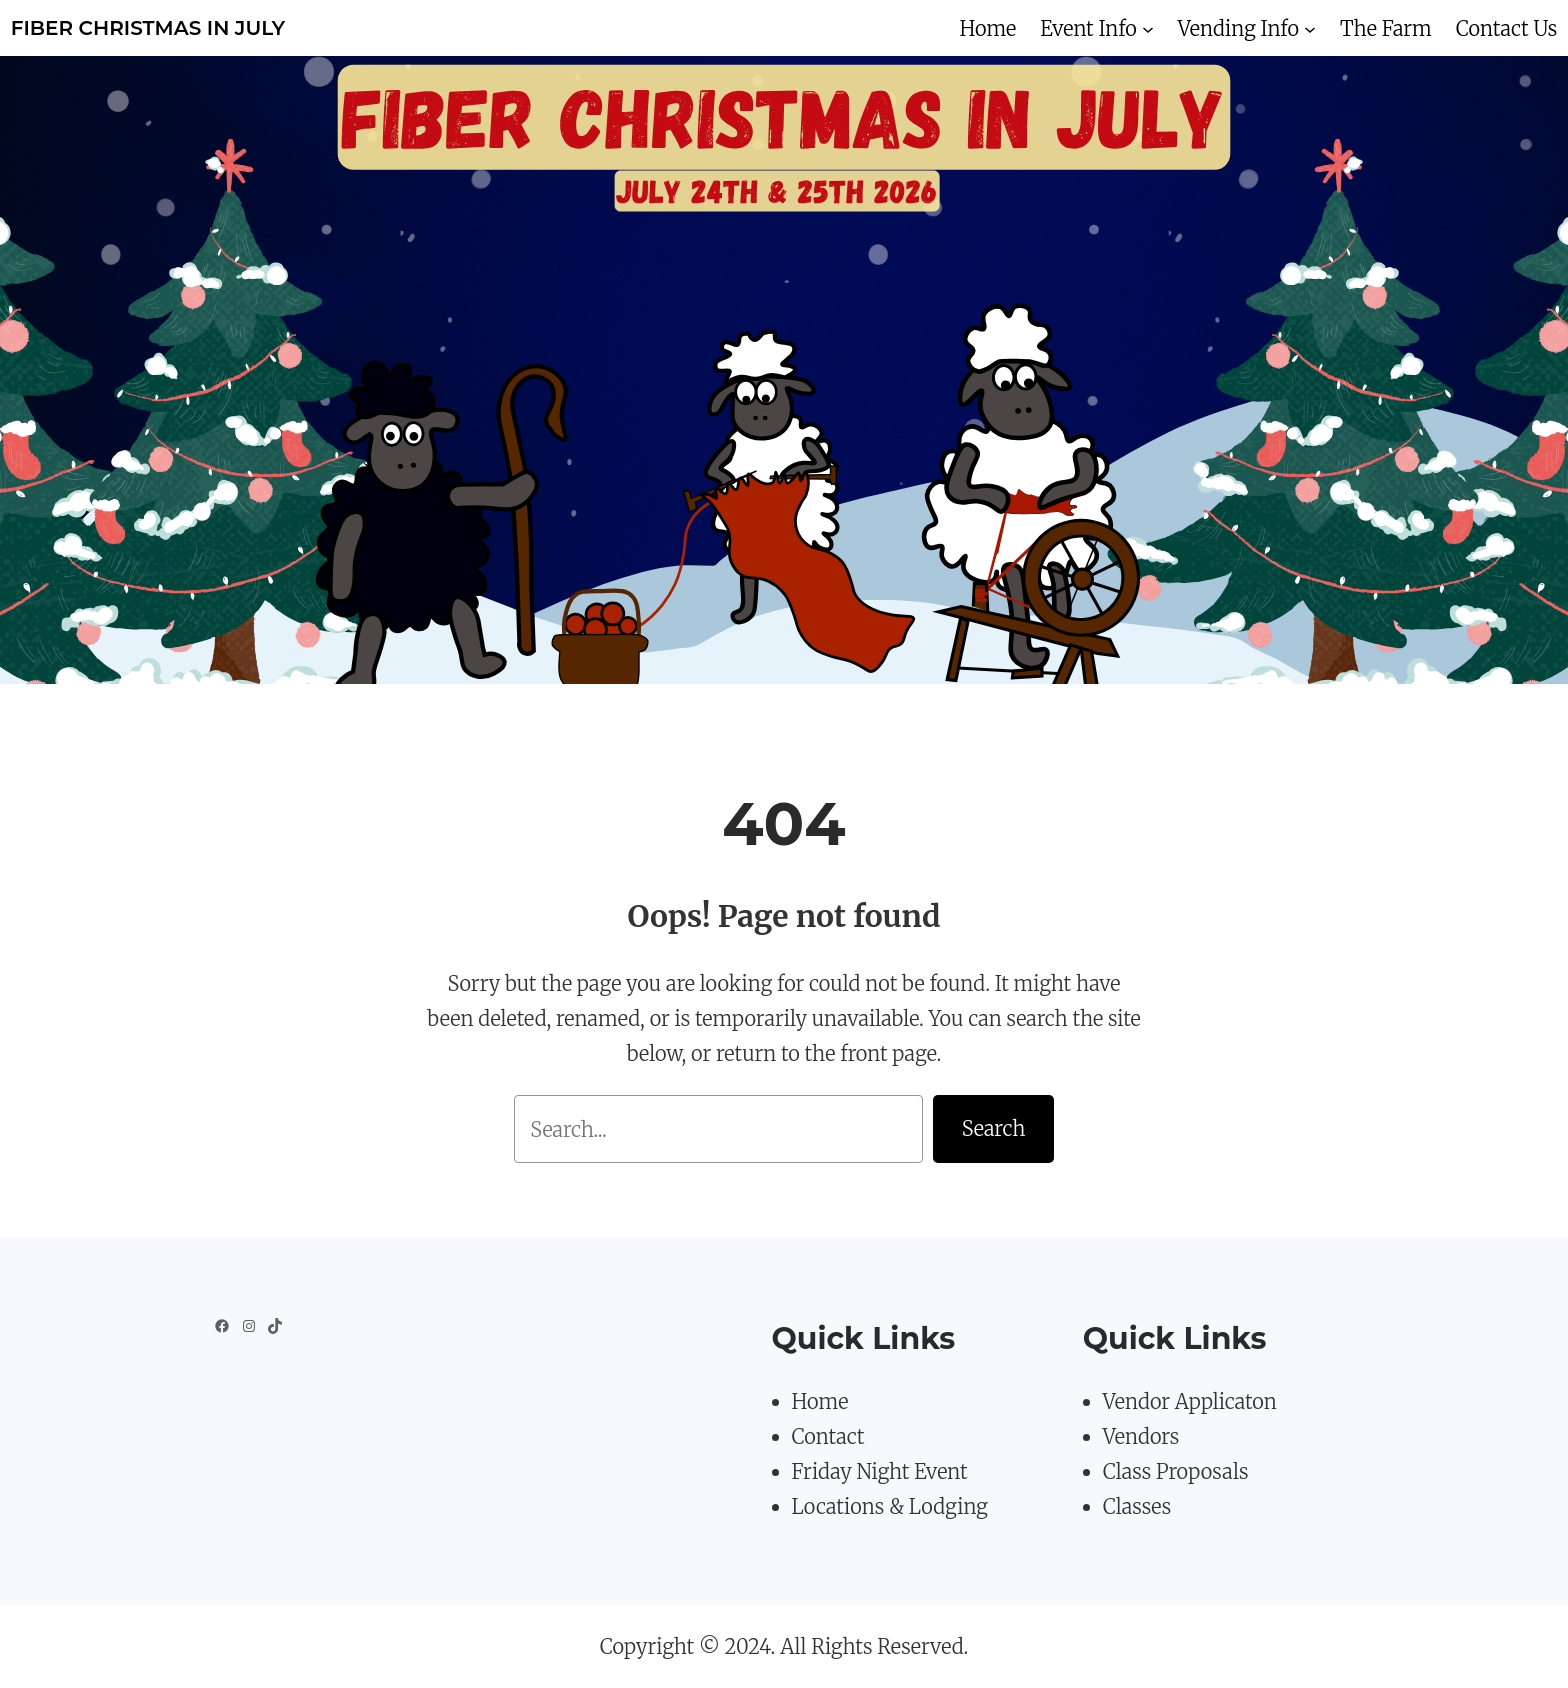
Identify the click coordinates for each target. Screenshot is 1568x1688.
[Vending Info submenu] (1310, 28)
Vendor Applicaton (1190, 1401)
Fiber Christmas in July (148, 28)
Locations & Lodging (890, 1506)
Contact (828, 1436)
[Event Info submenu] (1148, 28)
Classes (1137, 1506)
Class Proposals (1176, 1471)
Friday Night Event (880, 1471)
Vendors (1141, 1436)
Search (994, 1128)
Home (820, 1401)
